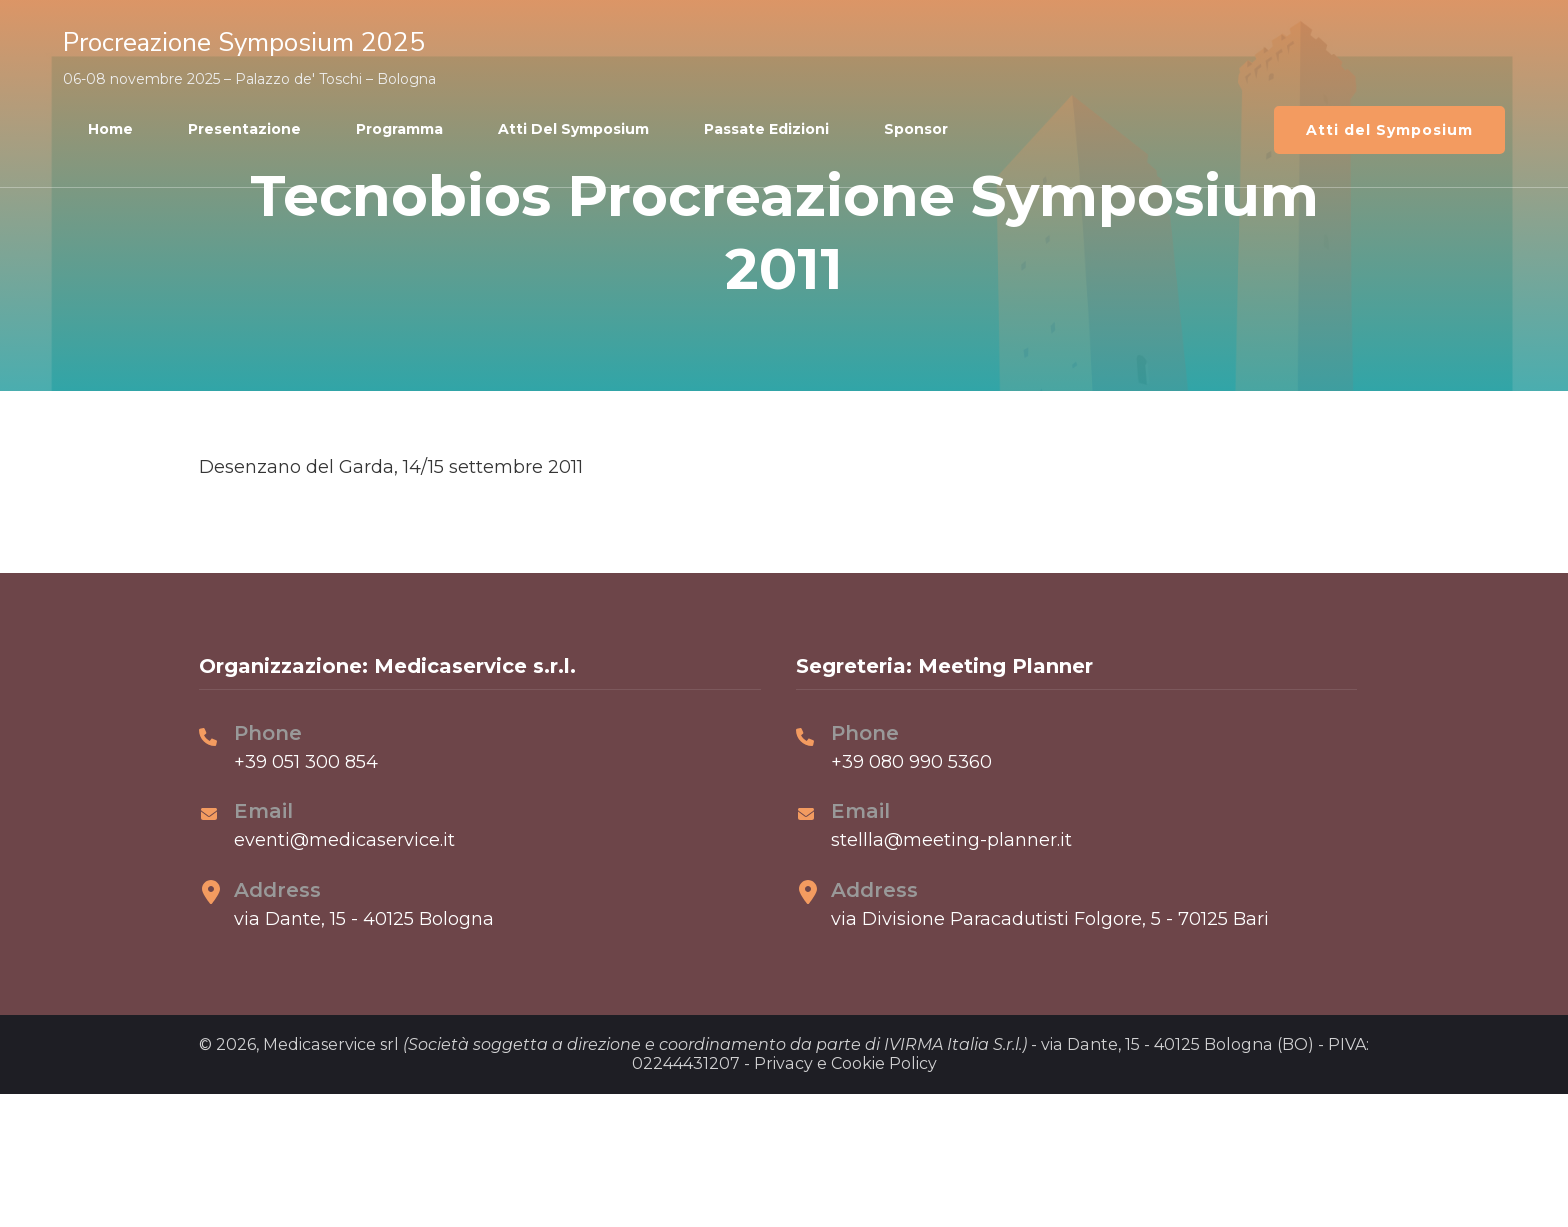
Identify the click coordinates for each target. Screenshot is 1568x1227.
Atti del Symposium (573, 129)
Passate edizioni (766, 129)
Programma (399, 129)
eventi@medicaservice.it (344, 840)
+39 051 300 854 (306, 762)
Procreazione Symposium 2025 (244, 42)
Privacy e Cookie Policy (845, 1063)
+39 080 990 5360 (911, 762)
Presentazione (244, 129)
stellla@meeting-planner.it (951, 840)
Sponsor (916, 129)
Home (110, 129)
